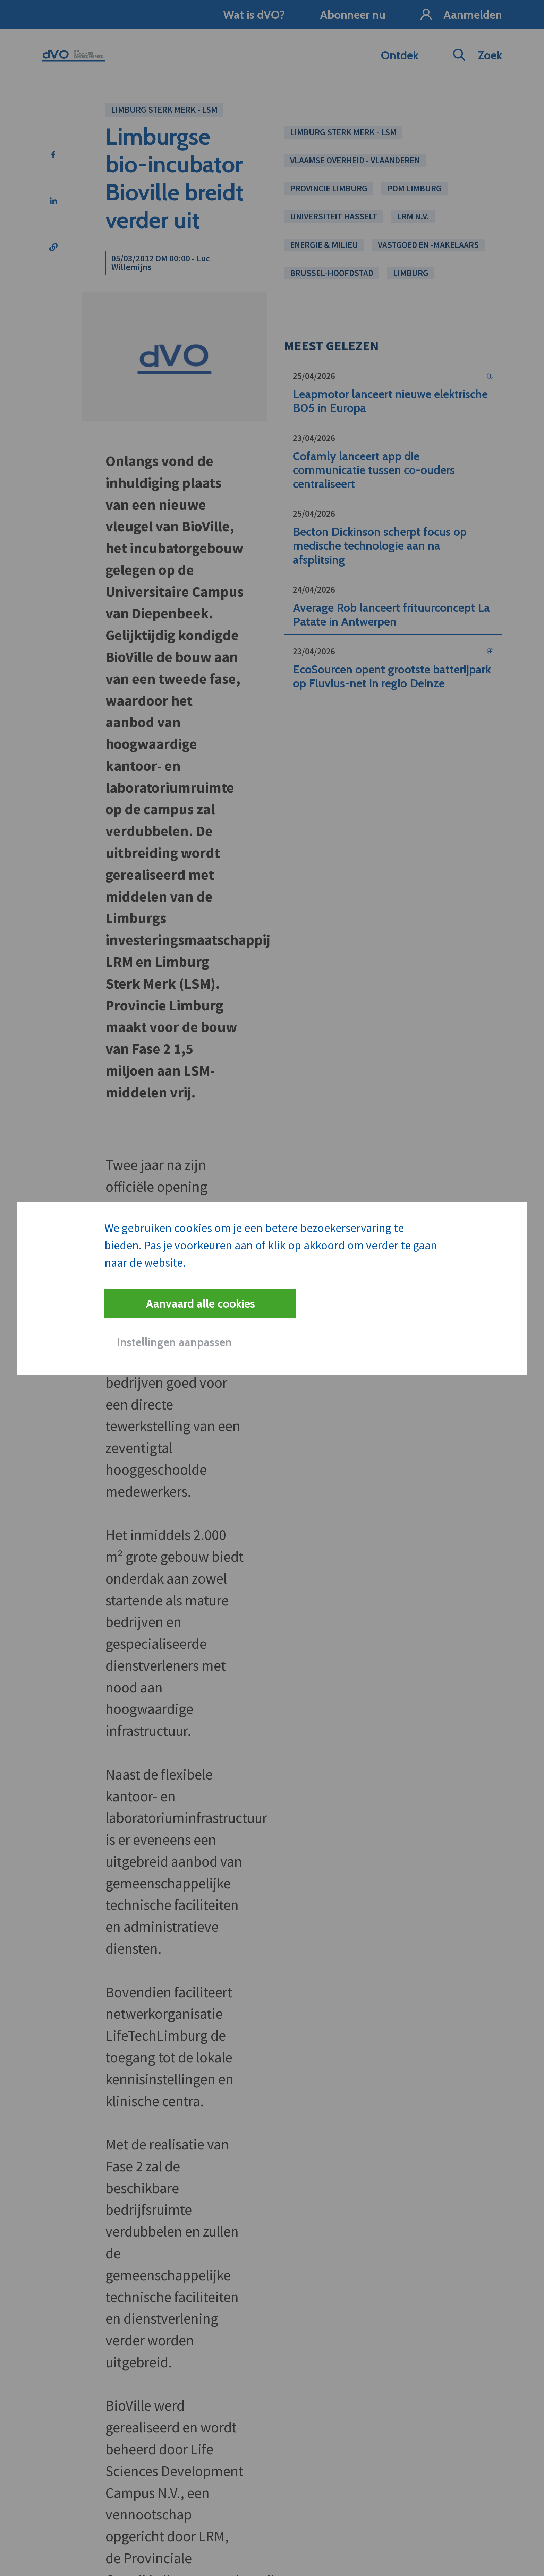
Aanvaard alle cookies (200, 1303)
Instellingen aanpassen (174, 1342)
